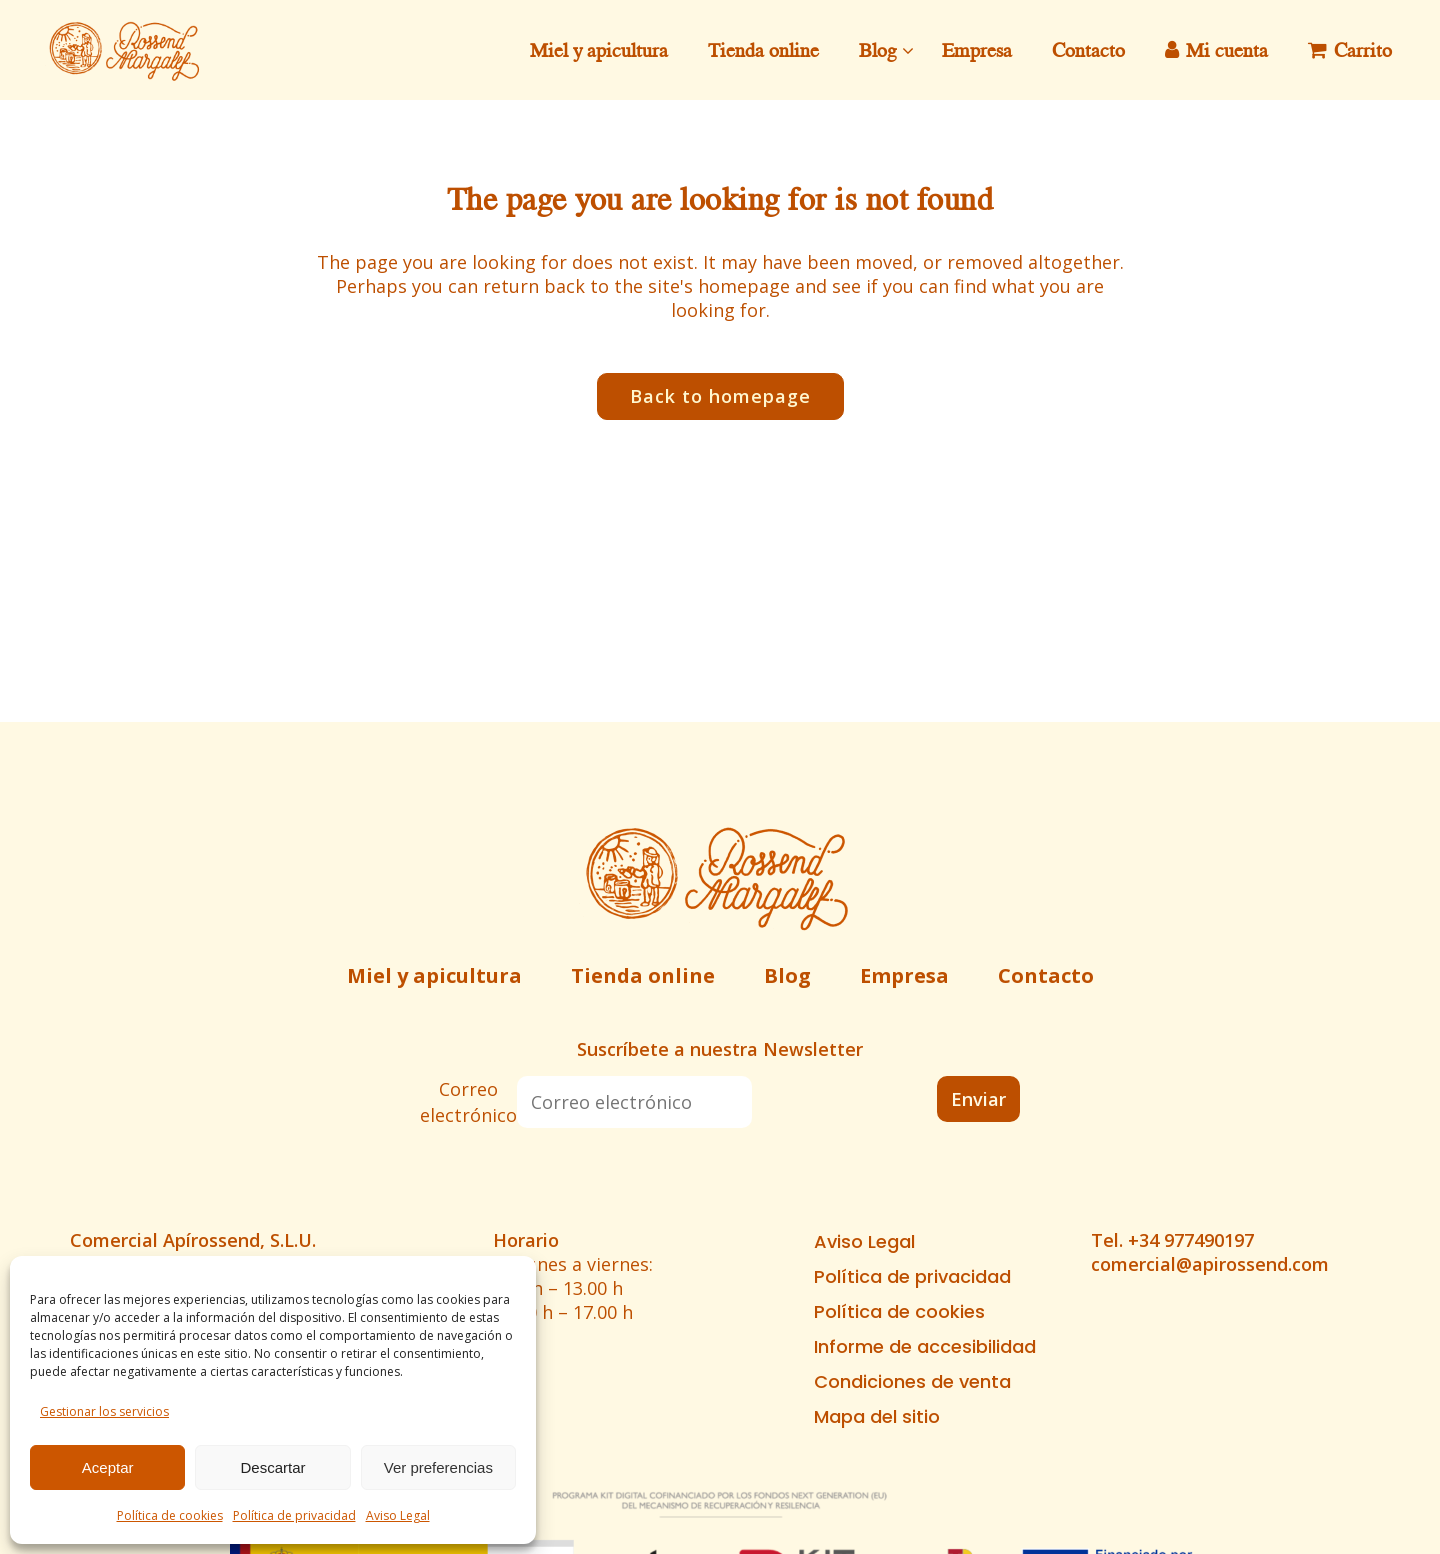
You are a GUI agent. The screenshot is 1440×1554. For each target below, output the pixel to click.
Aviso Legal (398, 1515)
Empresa (904, 975)
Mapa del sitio (877, 1417)
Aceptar (108, 1467)
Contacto (1046, 975)
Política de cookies (170, 1515)
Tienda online (643, 975)
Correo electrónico (468, 1102)
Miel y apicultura (434, 975)
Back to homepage (720, 396)
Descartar (272, 1467)
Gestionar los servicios (104, 1411)
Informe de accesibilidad (925, 1347)
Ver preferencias (438, 1467)
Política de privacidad (294, 1515)
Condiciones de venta (912, 1382)
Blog (787, 975)
